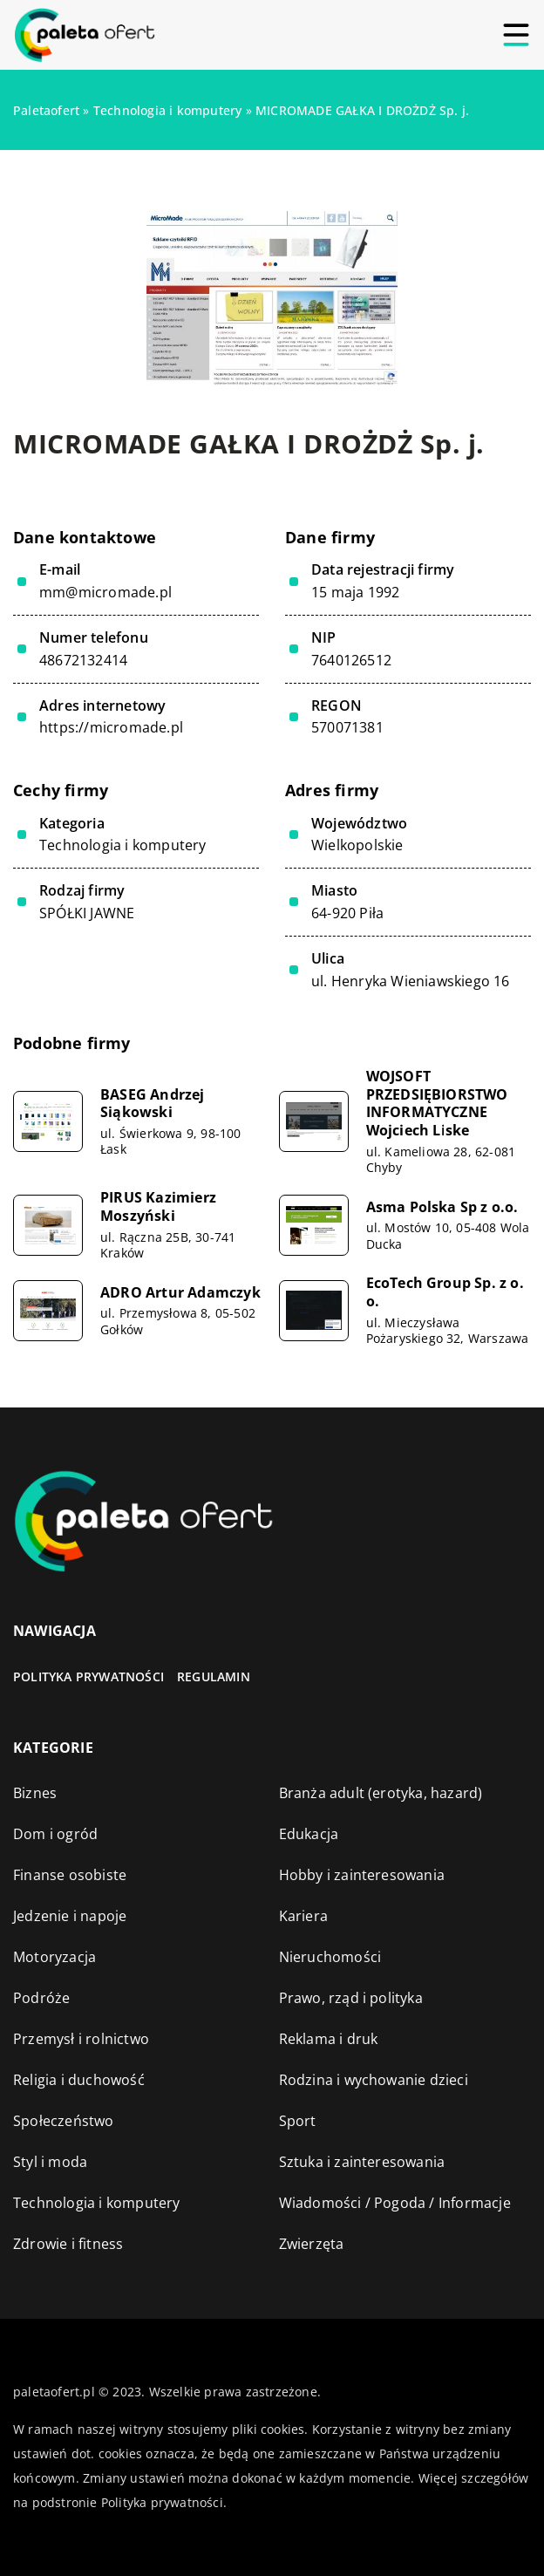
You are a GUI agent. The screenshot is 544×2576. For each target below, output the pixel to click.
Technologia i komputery (123, 845)
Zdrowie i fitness (68, 2243)
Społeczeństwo (63, 2120)
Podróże (41, 1997)
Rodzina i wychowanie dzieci (373, 2079)
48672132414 (83, 660)
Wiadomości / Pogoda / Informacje (395, 2202)
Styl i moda (50, 2161)
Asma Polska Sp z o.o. (442, 1207)
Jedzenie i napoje (69, 1915)
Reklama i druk (328, 2038)
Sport (297, 2120)
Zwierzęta (311, 2243)
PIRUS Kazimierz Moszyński (158, 1207)
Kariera (303, 1915)
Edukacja (309, 1833)
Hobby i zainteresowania (362, 1874)
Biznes (35, 1793)
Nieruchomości (330, 1956)
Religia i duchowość (79, 2079)
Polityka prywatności (88, 1676)
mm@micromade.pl (105, 592)
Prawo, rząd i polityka (351, 1997)
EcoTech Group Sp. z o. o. (445, 1292)
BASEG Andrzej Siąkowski (152, 1104)
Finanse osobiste (69, 1874)
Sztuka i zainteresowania (362, 2161)
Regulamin (213, 1676)
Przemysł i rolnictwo (81, 2038)
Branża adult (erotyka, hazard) (381, 1793)
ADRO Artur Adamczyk (180, 1293)
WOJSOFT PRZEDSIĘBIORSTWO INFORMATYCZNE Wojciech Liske (437, 1103)
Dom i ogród (55, 1833)
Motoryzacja (54, 1956)
